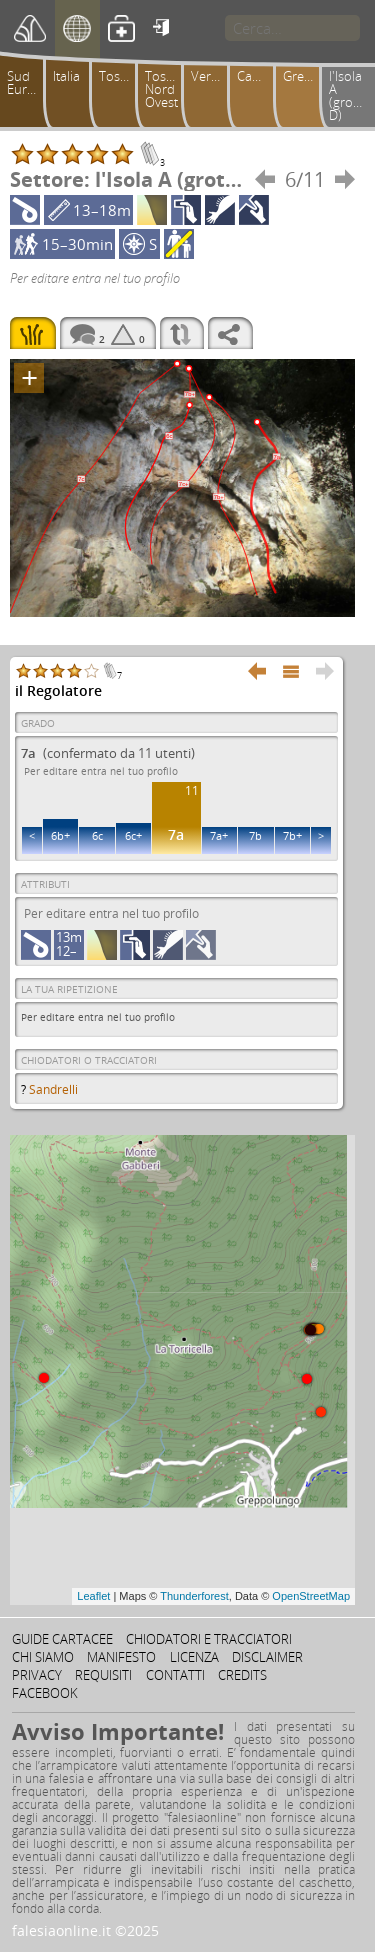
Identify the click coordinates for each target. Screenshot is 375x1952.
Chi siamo (43, 1657)
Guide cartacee (62, 1639)
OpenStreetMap (311, 1596)
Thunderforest (194, 1596)
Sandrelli (53, 1089)
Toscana (121, 76)
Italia (66, 76)
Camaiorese (259, 76)
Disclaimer (267, 1657)
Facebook (45, 1693)
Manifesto (121, 1657)
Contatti (175, 1675)
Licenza (194, 1657)
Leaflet (93, 1596)
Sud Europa (28, 82)
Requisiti (103, 1675)
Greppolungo (305, 76)
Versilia (212, 76)
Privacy (37, 1675)
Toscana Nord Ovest (167, 89)
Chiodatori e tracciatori (209, 1639)
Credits (242, 1675)
